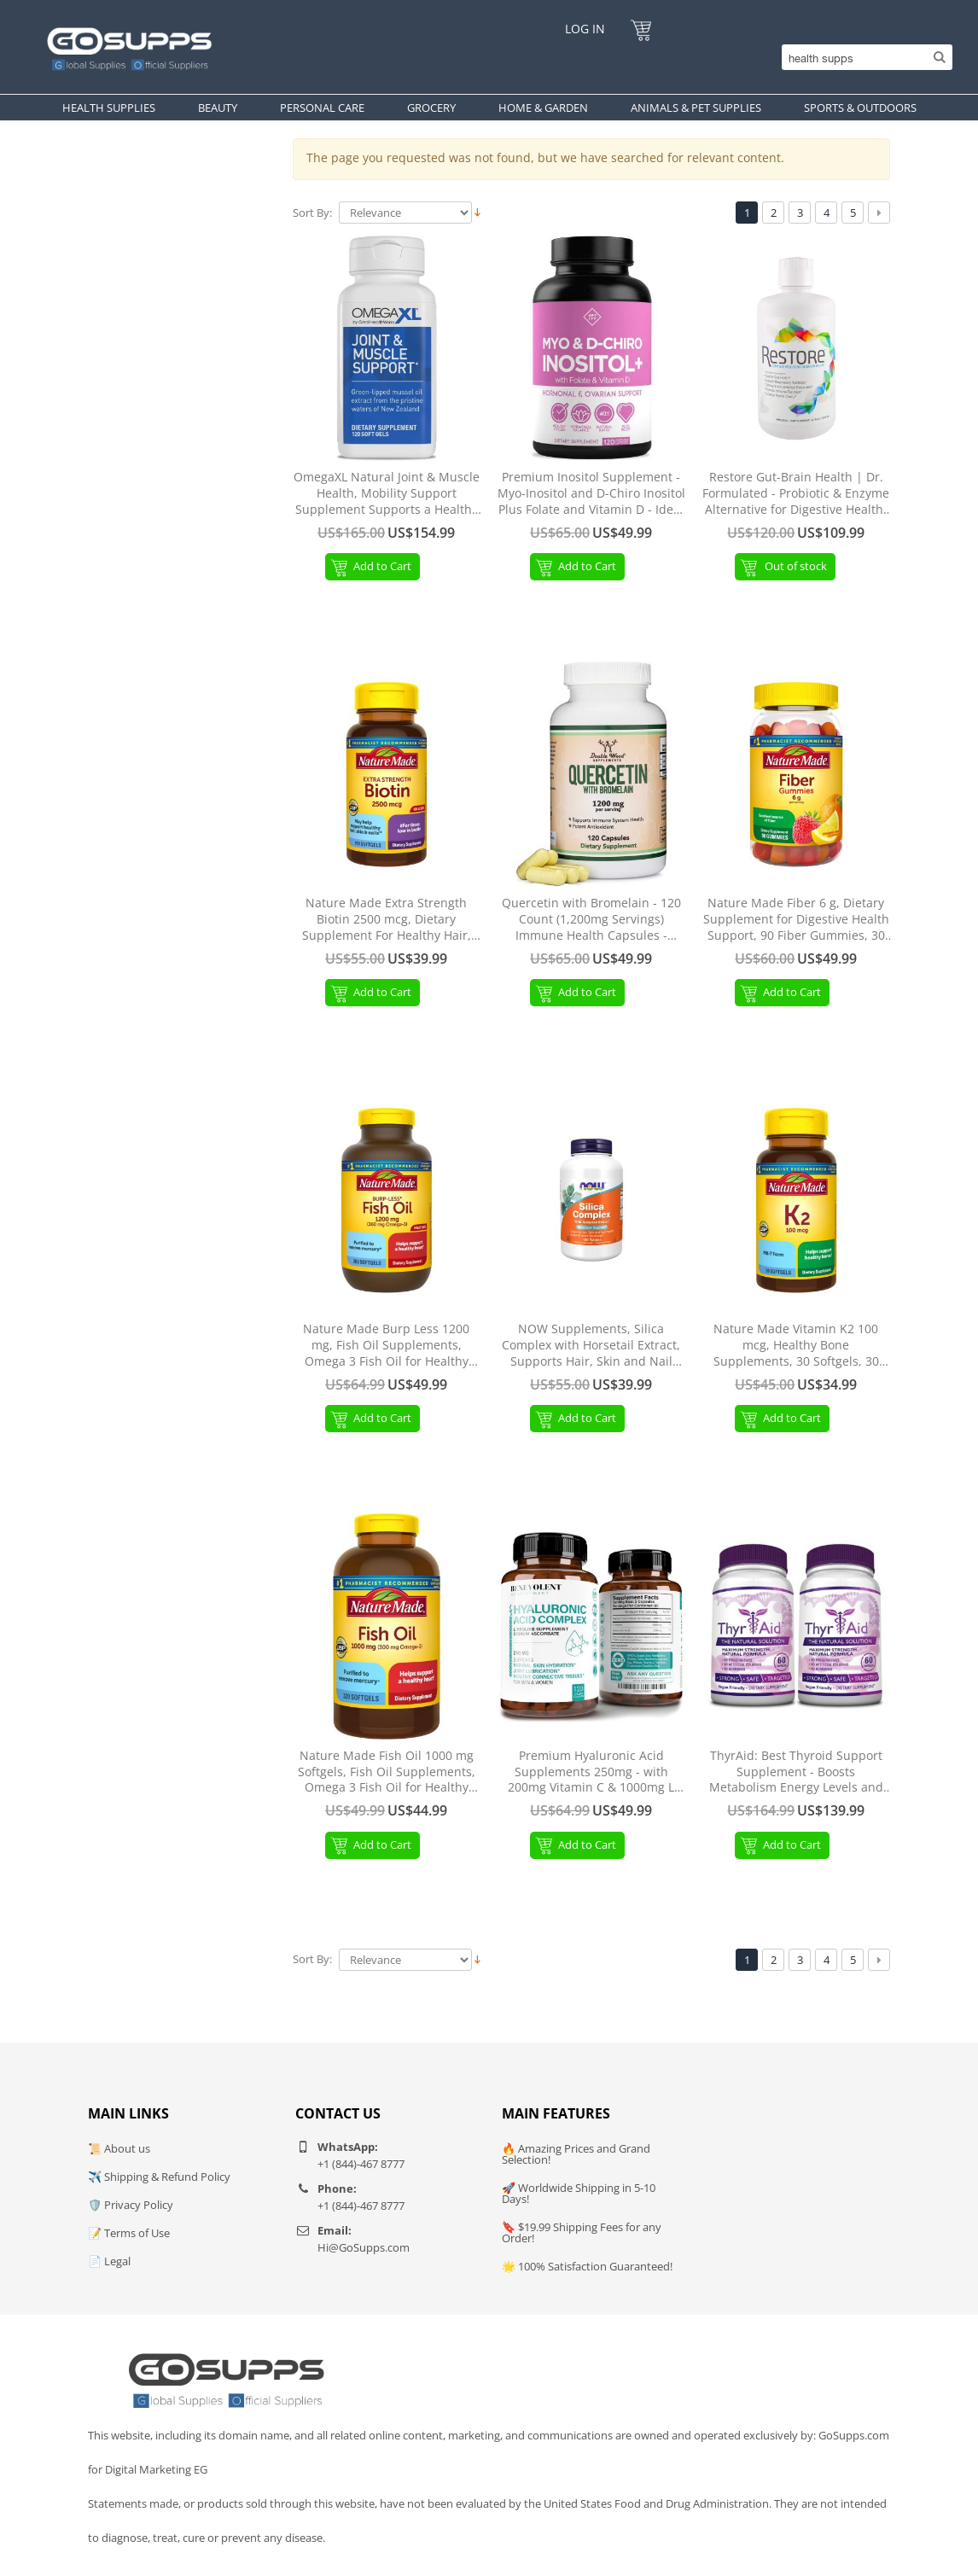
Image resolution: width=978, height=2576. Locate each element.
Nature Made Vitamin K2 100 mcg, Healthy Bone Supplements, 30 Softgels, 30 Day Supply (796, 1345)
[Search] (863, 57)
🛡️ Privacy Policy (130, 2204)
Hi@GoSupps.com (363, 2247)
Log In (585, 28)
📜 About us (119, 2148)
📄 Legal (109, 2261)
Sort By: (312, 213)
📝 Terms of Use (129, 2233)
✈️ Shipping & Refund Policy (159, 2176)
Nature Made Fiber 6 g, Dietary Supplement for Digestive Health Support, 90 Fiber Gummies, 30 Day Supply (796, 919)
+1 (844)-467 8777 (361, 2163)
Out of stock (796, 566)
